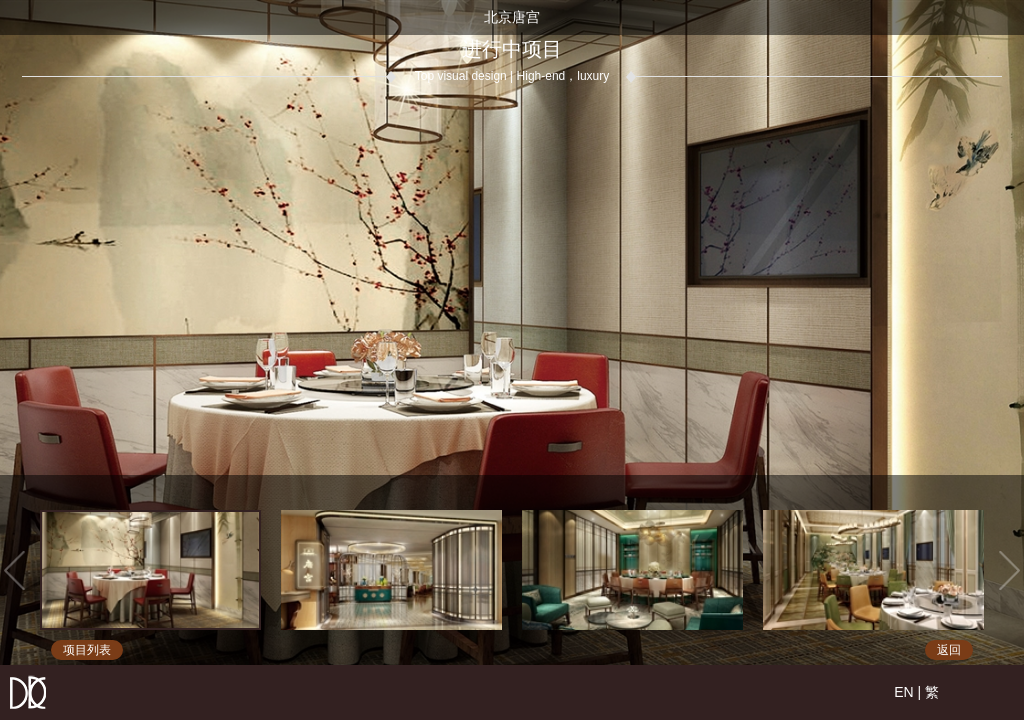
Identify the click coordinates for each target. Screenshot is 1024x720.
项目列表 (87, 650)
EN (903, 692)
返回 (949, 650)
